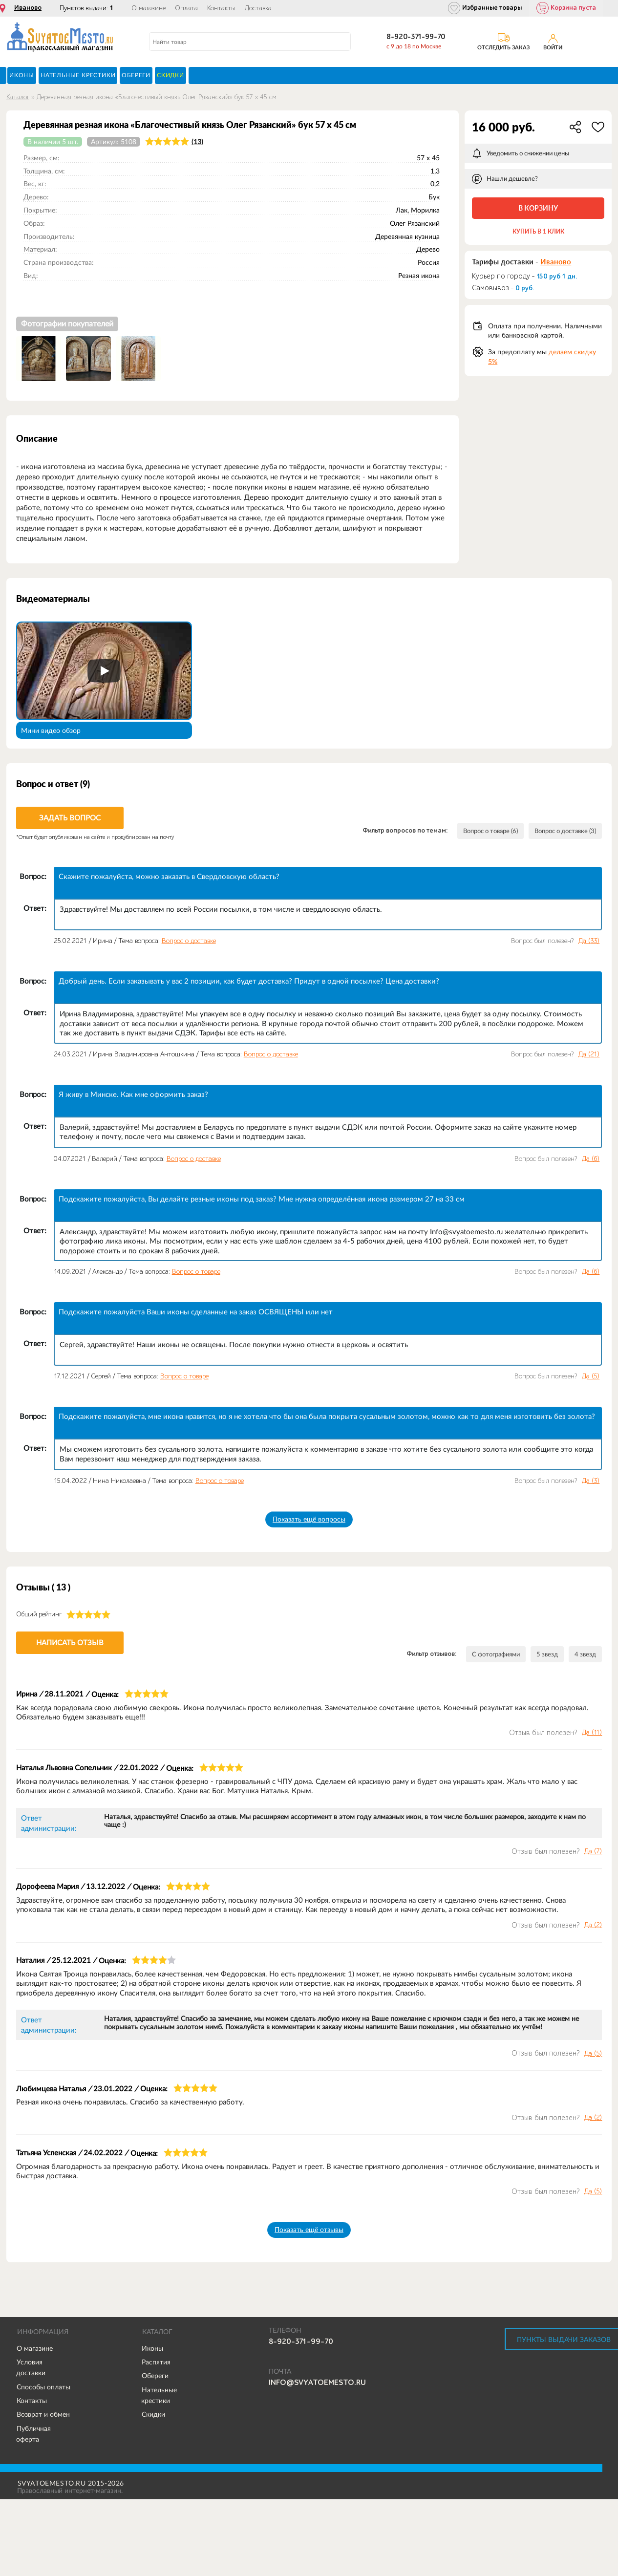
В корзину (538, 208)
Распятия (156, 2362)
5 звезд (544, 1654)
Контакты (221, 8)
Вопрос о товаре (196, 1271)
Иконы (152, 2349)
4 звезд (584, 1654)
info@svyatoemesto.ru (317, 2383)
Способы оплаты (43, 2387)
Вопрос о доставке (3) (561, 831)
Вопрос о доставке (189, 941)
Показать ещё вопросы (309, 1519)
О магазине (148, 8)
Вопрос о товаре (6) (478, 831)
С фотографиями (490, 1654)
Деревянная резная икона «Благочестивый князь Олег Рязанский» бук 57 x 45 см (157, 97)
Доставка (258, 8)
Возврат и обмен (43, 2415)
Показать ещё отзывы (309, 2230)
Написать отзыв (70, 1642)
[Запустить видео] (104, 671)
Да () (588, 941)
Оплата (186, 8)
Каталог (17, 97)
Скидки (153, 2415)
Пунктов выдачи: (86, 8)
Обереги (155, 2376)
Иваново (28, 8)
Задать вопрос (70, 818)
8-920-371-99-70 (415, 37)
